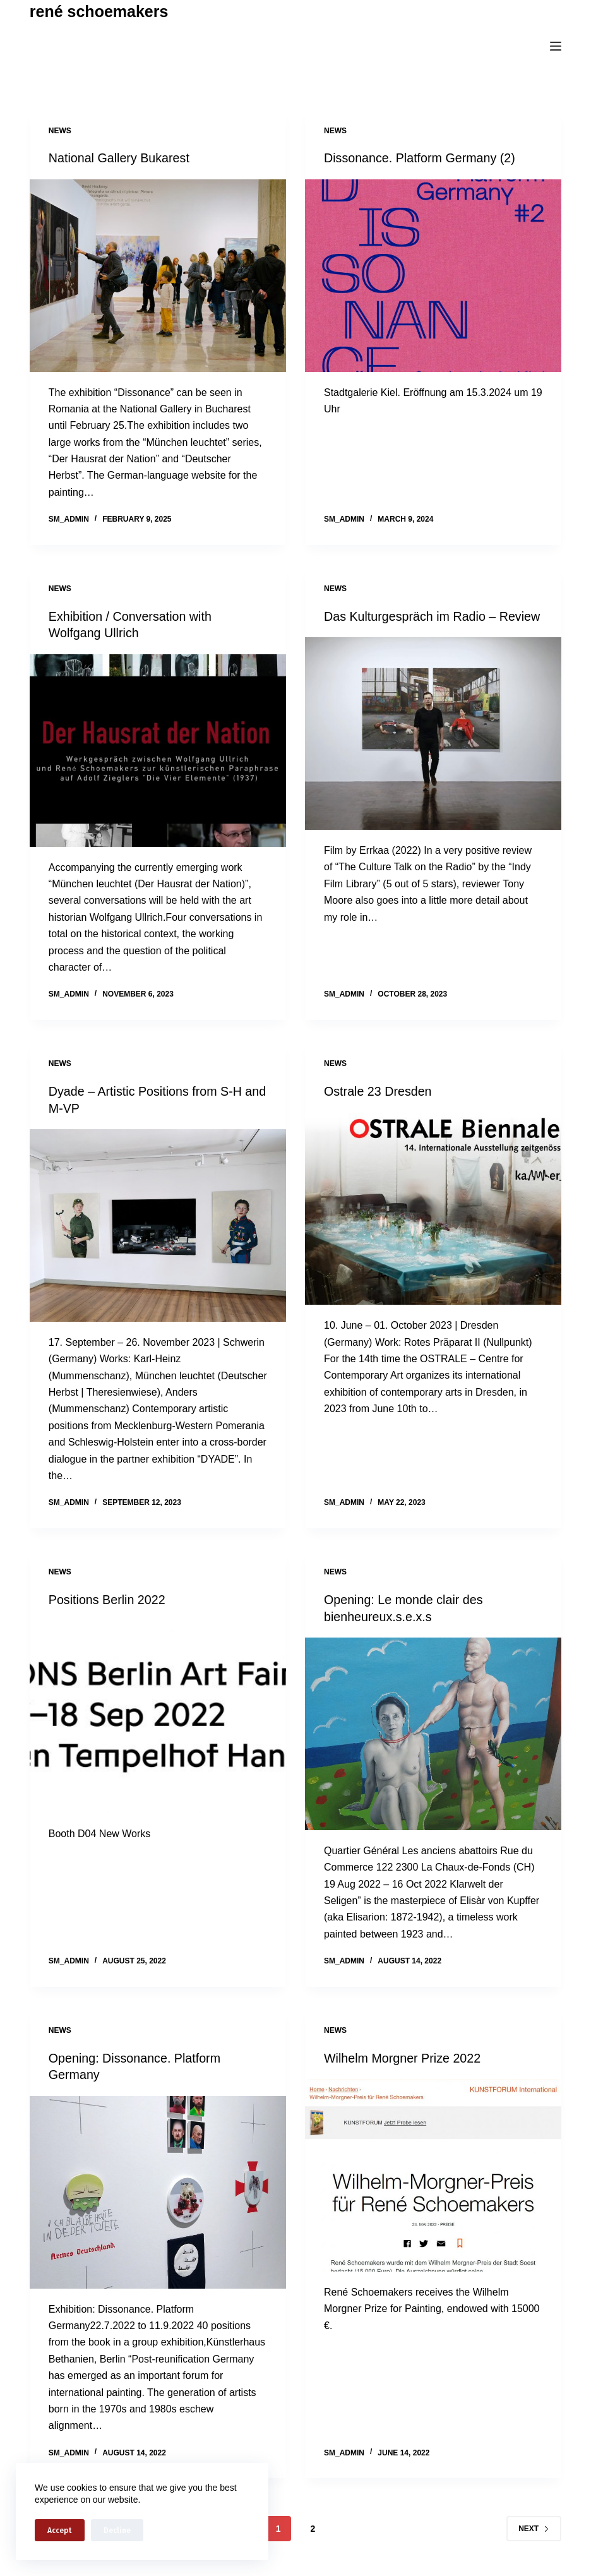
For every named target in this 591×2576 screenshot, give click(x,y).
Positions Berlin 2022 (108, 1598)
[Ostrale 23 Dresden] (433, 1207)
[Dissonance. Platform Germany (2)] (433, 275)
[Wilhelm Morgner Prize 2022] (433, 2172)
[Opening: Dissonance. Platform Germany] (158, 2189)
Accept (59, 2530)
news (60, 130)
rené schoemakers (99, 11)
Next (533, 2524)
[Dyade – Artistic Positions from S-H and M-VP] (158, 1223)
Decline (117, 2530)
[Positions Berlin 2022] (158, 1715)
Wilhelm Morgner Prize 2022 (403, 2056)
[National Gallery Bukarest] (158, 275)
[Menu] (555, 46)
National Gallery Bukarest (120, 158)
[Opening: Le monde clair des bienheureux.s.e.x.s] (433, 1731)
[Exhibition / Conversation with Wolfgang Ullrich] (158, 749)
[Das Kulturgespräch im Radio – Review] (433, 749)
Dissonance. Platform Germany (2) (421, 158)
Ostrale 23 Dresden (378, 1090)
